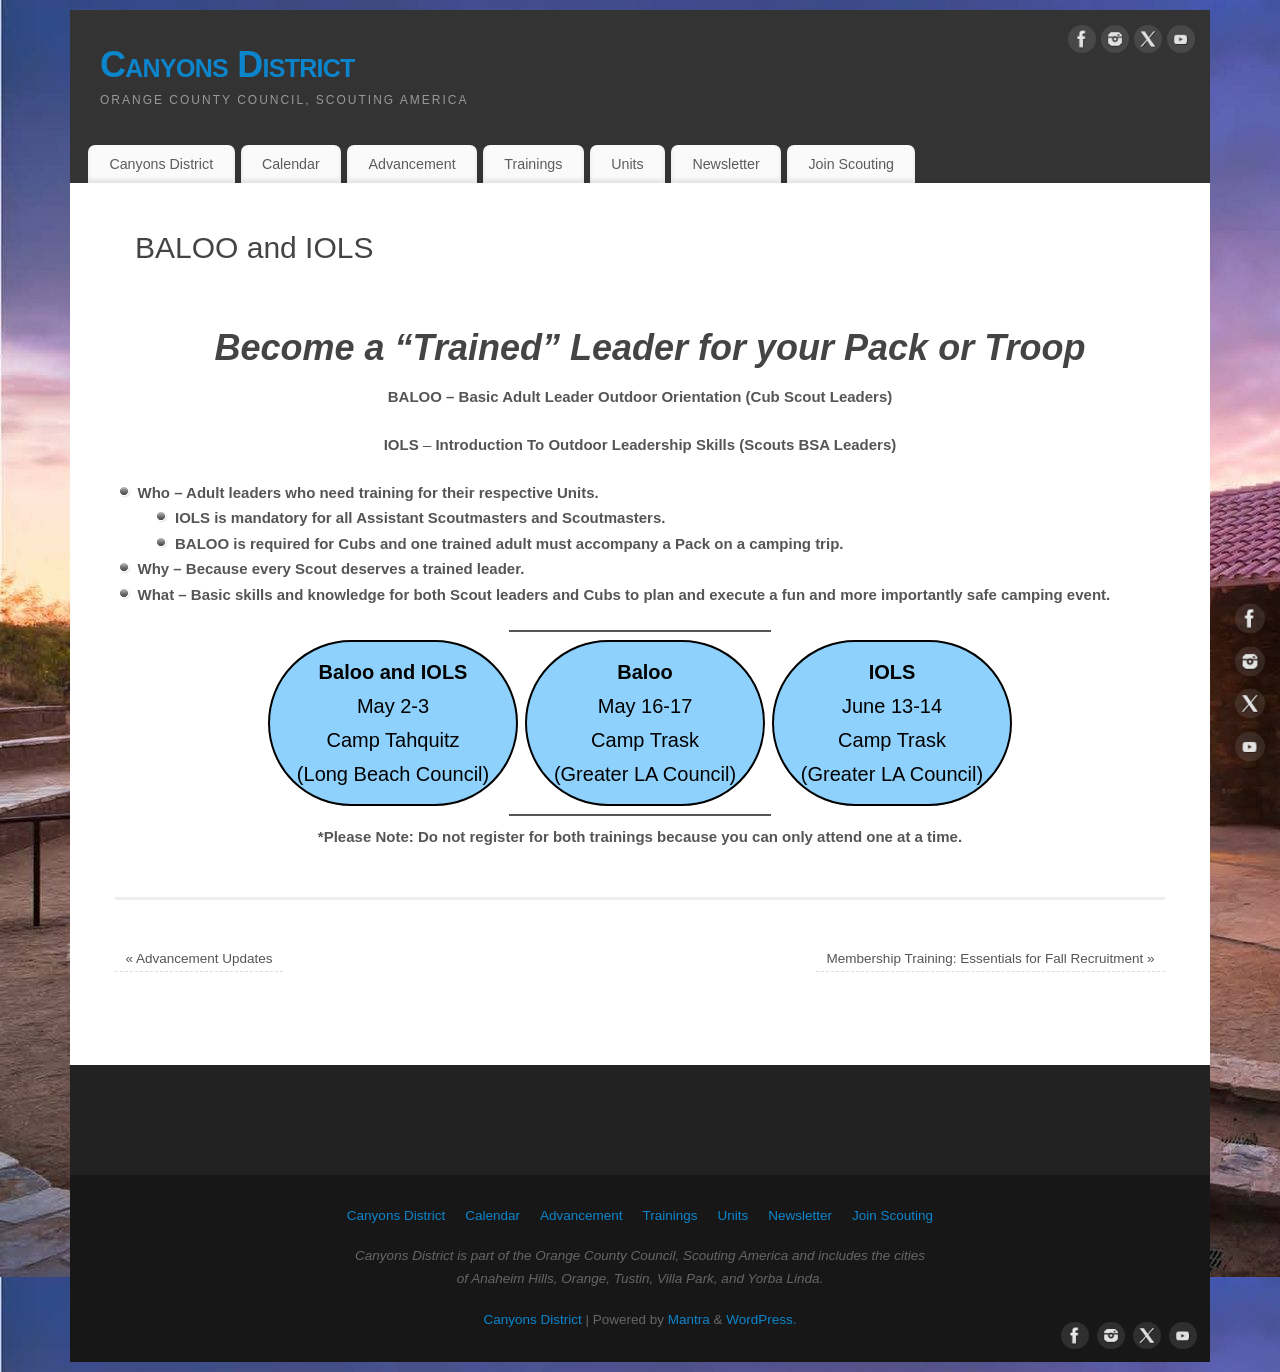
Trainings (533, 164)
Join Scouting (851, 164)
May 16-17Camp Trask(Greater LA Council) (645, 723)
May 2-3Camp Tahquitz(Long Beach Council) (393, 723)
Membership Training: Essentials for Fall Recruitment (991, 958)
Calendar (291, 164)
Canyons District (227, 64)
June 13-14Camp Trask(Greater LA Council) (892, 723)
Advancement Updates (199, 958)
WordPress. (761, 1319)
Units (627, 164)
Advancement (411, 164)
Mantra (689, 1319)
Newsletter (725, 164)
